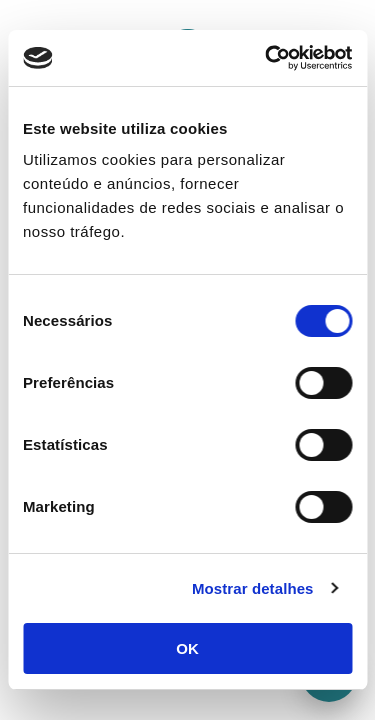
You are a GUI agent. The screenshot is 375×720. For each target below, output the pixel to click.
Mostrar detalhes (253, 588)
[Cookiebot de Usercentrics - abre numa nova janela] (267, 58)
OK (187, 648)
